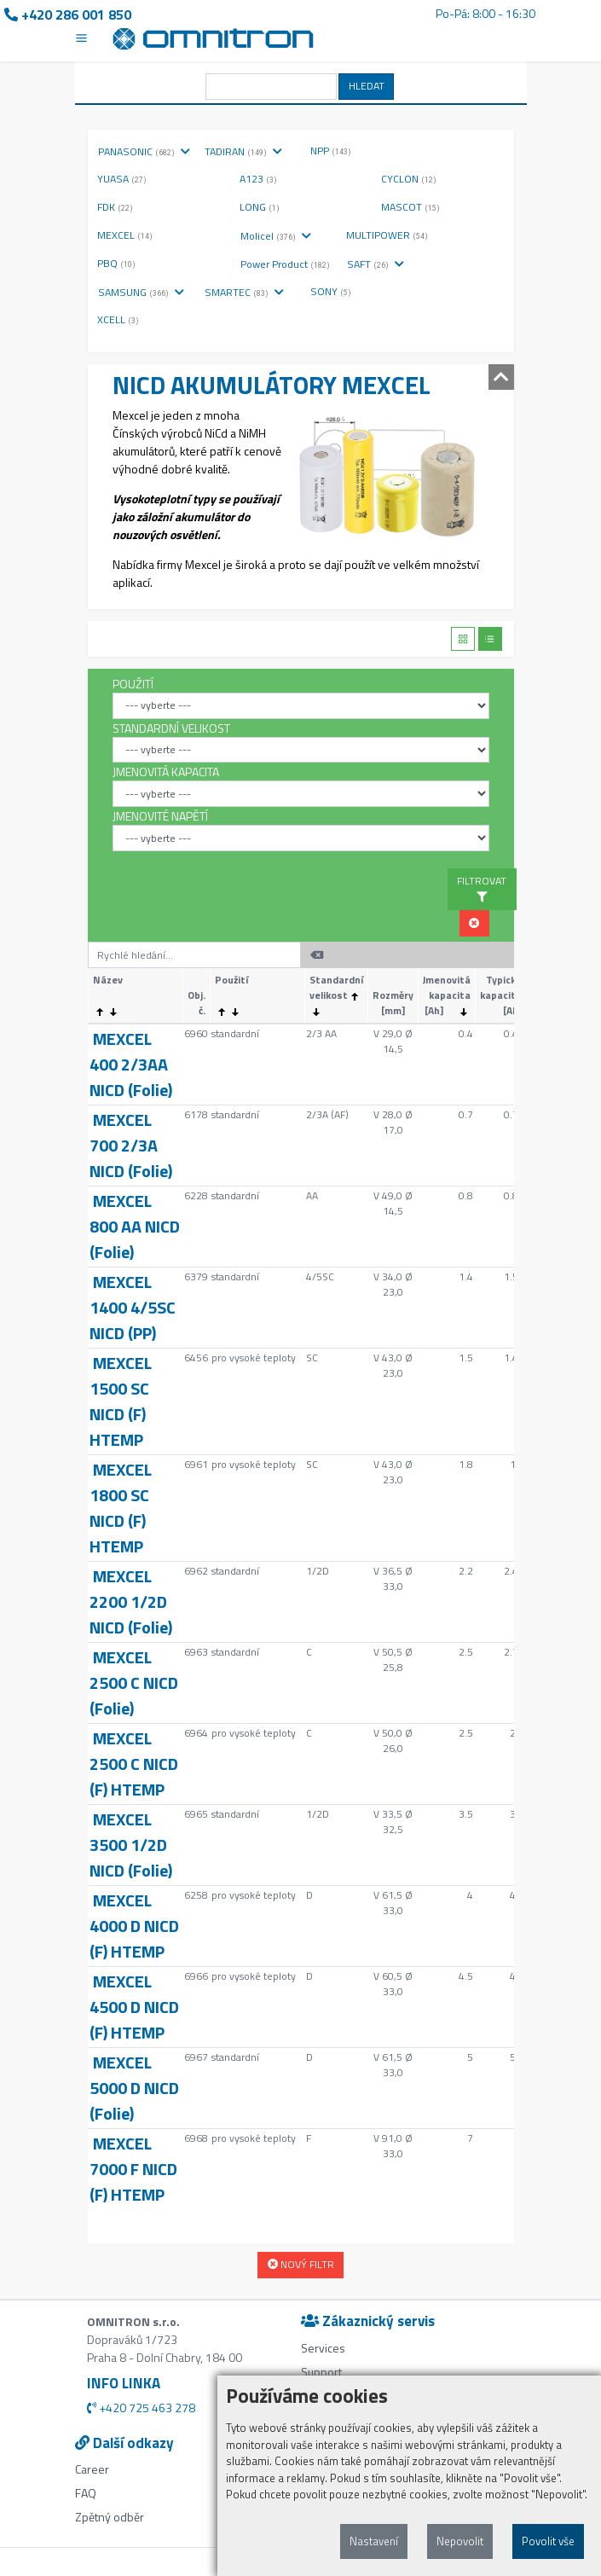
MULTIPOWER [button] (387, 235)
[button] (474, 923)
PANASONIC (144, 151)
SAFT (375, 264)
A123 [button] (258, 179)
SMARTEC (244, 292)
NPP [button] (330, 150)
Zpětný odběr (109, 2517)
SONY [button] (330, 291)
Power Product (292, 264)
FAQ (85, 2493)
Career (92, 2469)
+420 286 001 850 (67, 14)
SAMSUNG (141, 292)
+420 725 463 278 (141, 2407)
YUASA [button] (122, 179)
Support (321, 2372)
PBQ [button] (116, 263)
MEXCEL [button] (125, 235)
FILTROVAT (481, 887)
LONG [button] (260, 207)
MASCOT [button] (410, 207)
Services (323, 2348)
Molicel (275, 236)
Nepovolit (459, 2541)
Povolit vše (548, 2541)
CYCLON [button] (408, 179)
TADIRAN (243, 151)
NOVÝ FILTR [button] (301, 2264)
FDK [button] (115, 207)
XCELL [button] (118, 319)
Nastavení (374, 2541)
